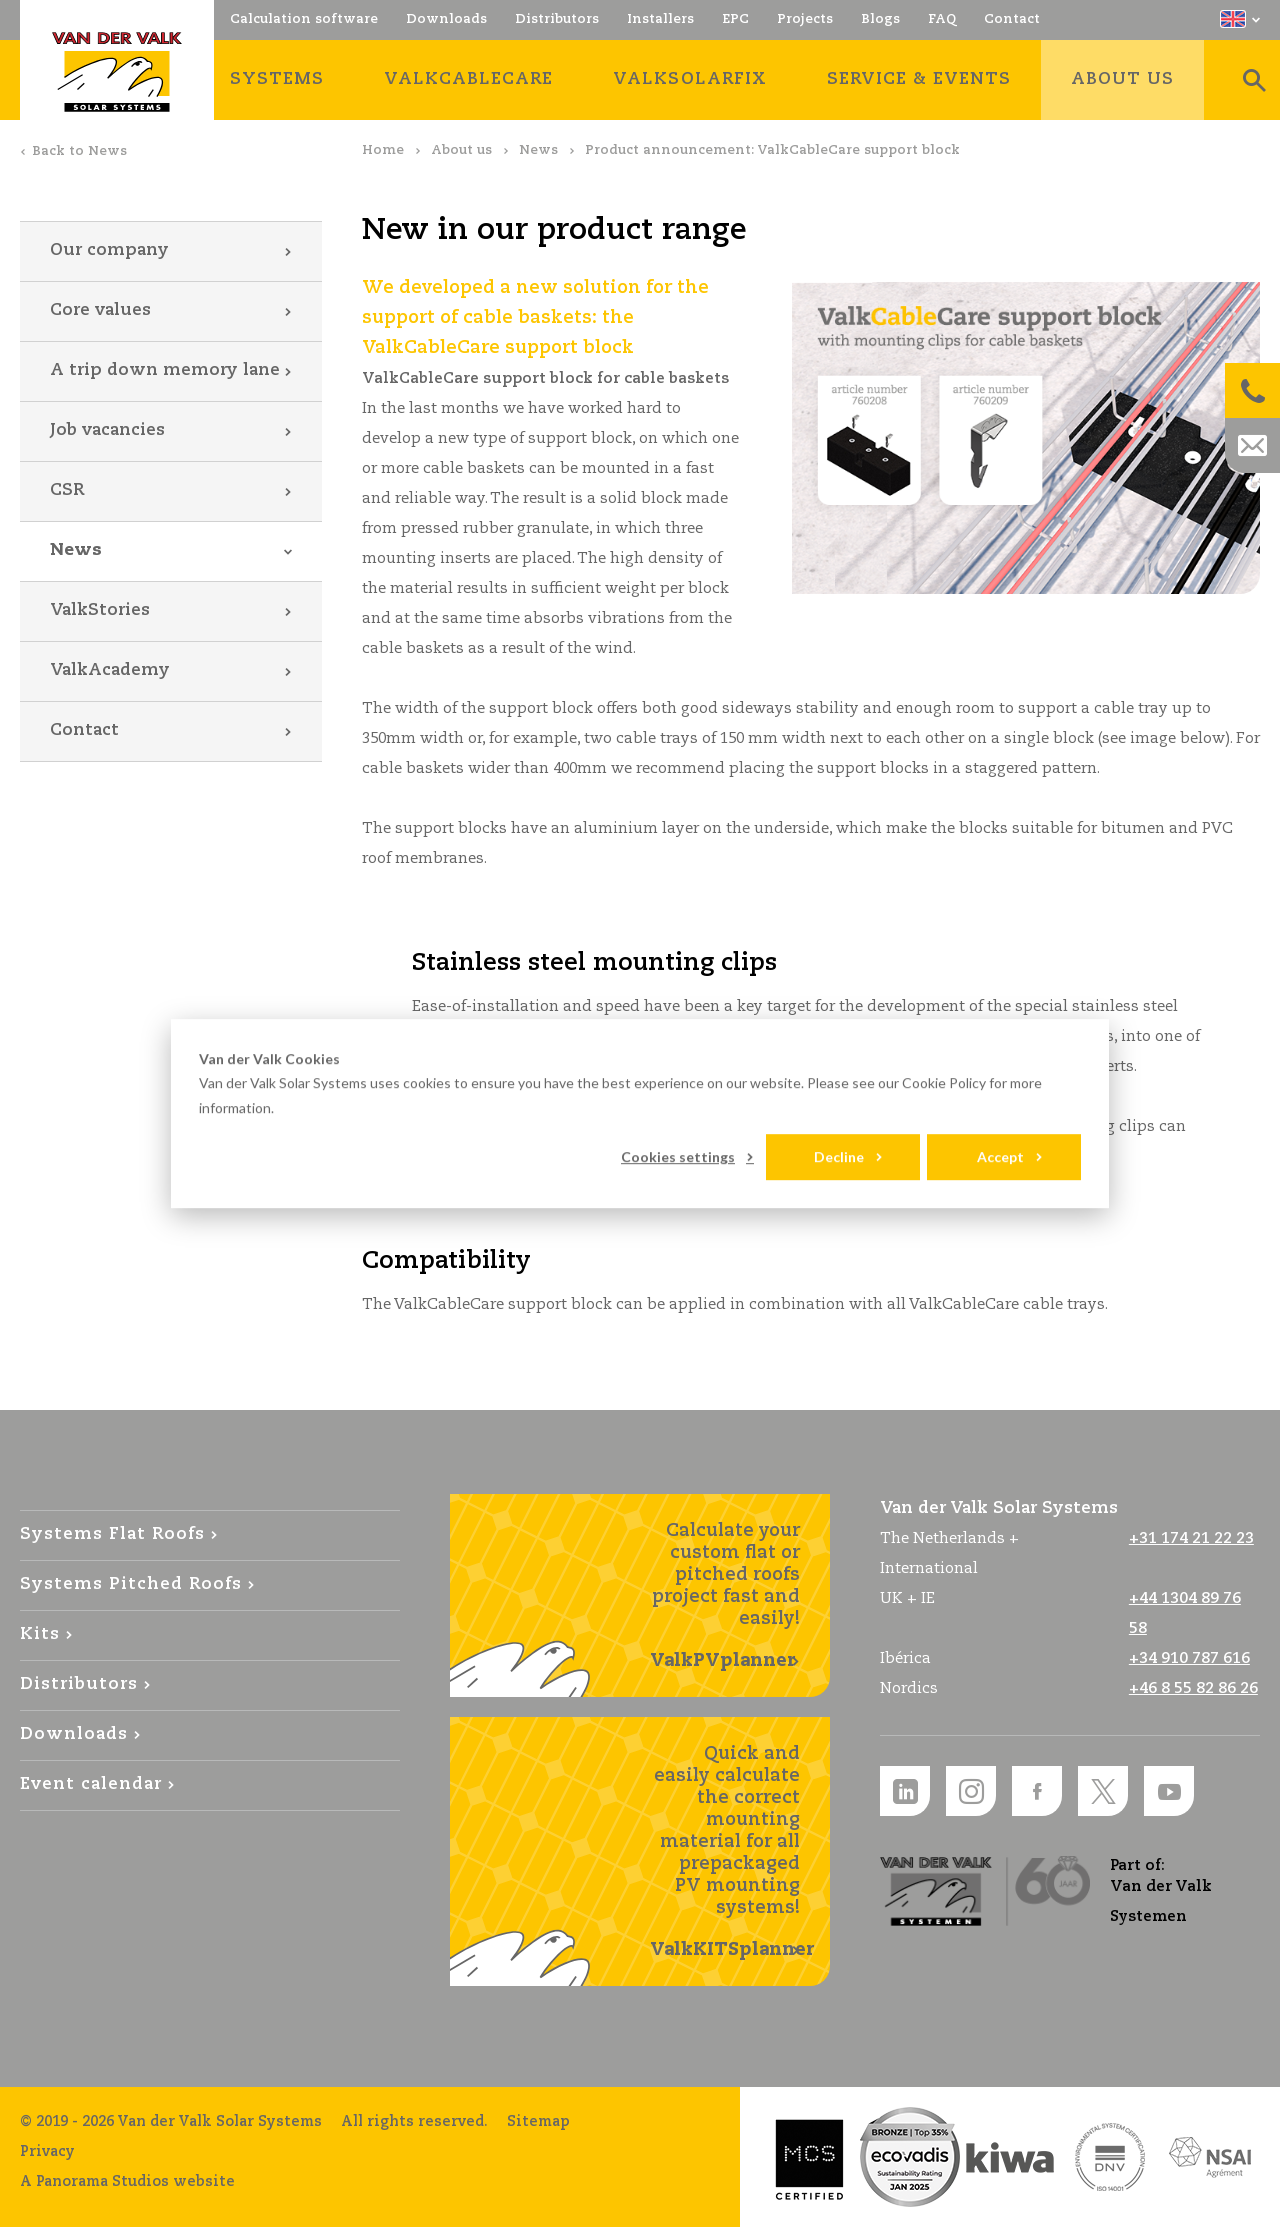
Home (383, 150)
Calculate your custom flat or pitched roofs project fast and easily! (725, 1597)
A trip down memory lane (165, 370)
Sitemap (538, 2122)
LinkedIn (905, 1791)
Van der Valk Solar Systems (117, 72)
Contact (84, 730)
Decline (839, 1156)
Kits (40, 1634)
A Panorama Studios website (127, 2182)
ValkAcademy (110, 670)
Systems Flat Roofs (112, 1534)
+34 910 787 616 (1189, 1658)
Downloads (74, 1734)
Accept (1000, 1156)
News (538, 150)
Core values (100, 310)
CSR (67, 490)
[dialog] (640, 1114)
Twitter (1103, 1791)
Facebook (1037, 1791)
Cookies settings (678, 1156)
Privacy (47, 2152)
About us (461, 150)
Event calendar (91, 1784)
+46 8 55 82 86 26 (1193, 1688)
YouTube (1169, 1791)
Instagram (971, 1791)
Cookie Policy (944, 1082)
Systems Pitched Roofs (131, 1584)
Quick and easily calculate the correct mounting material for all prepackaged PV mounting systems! (732, 1853)
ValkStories (100, 610)
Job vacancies (107, 430)
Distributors (79, 1684)
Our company (109, 250)
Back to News (79, 151)
